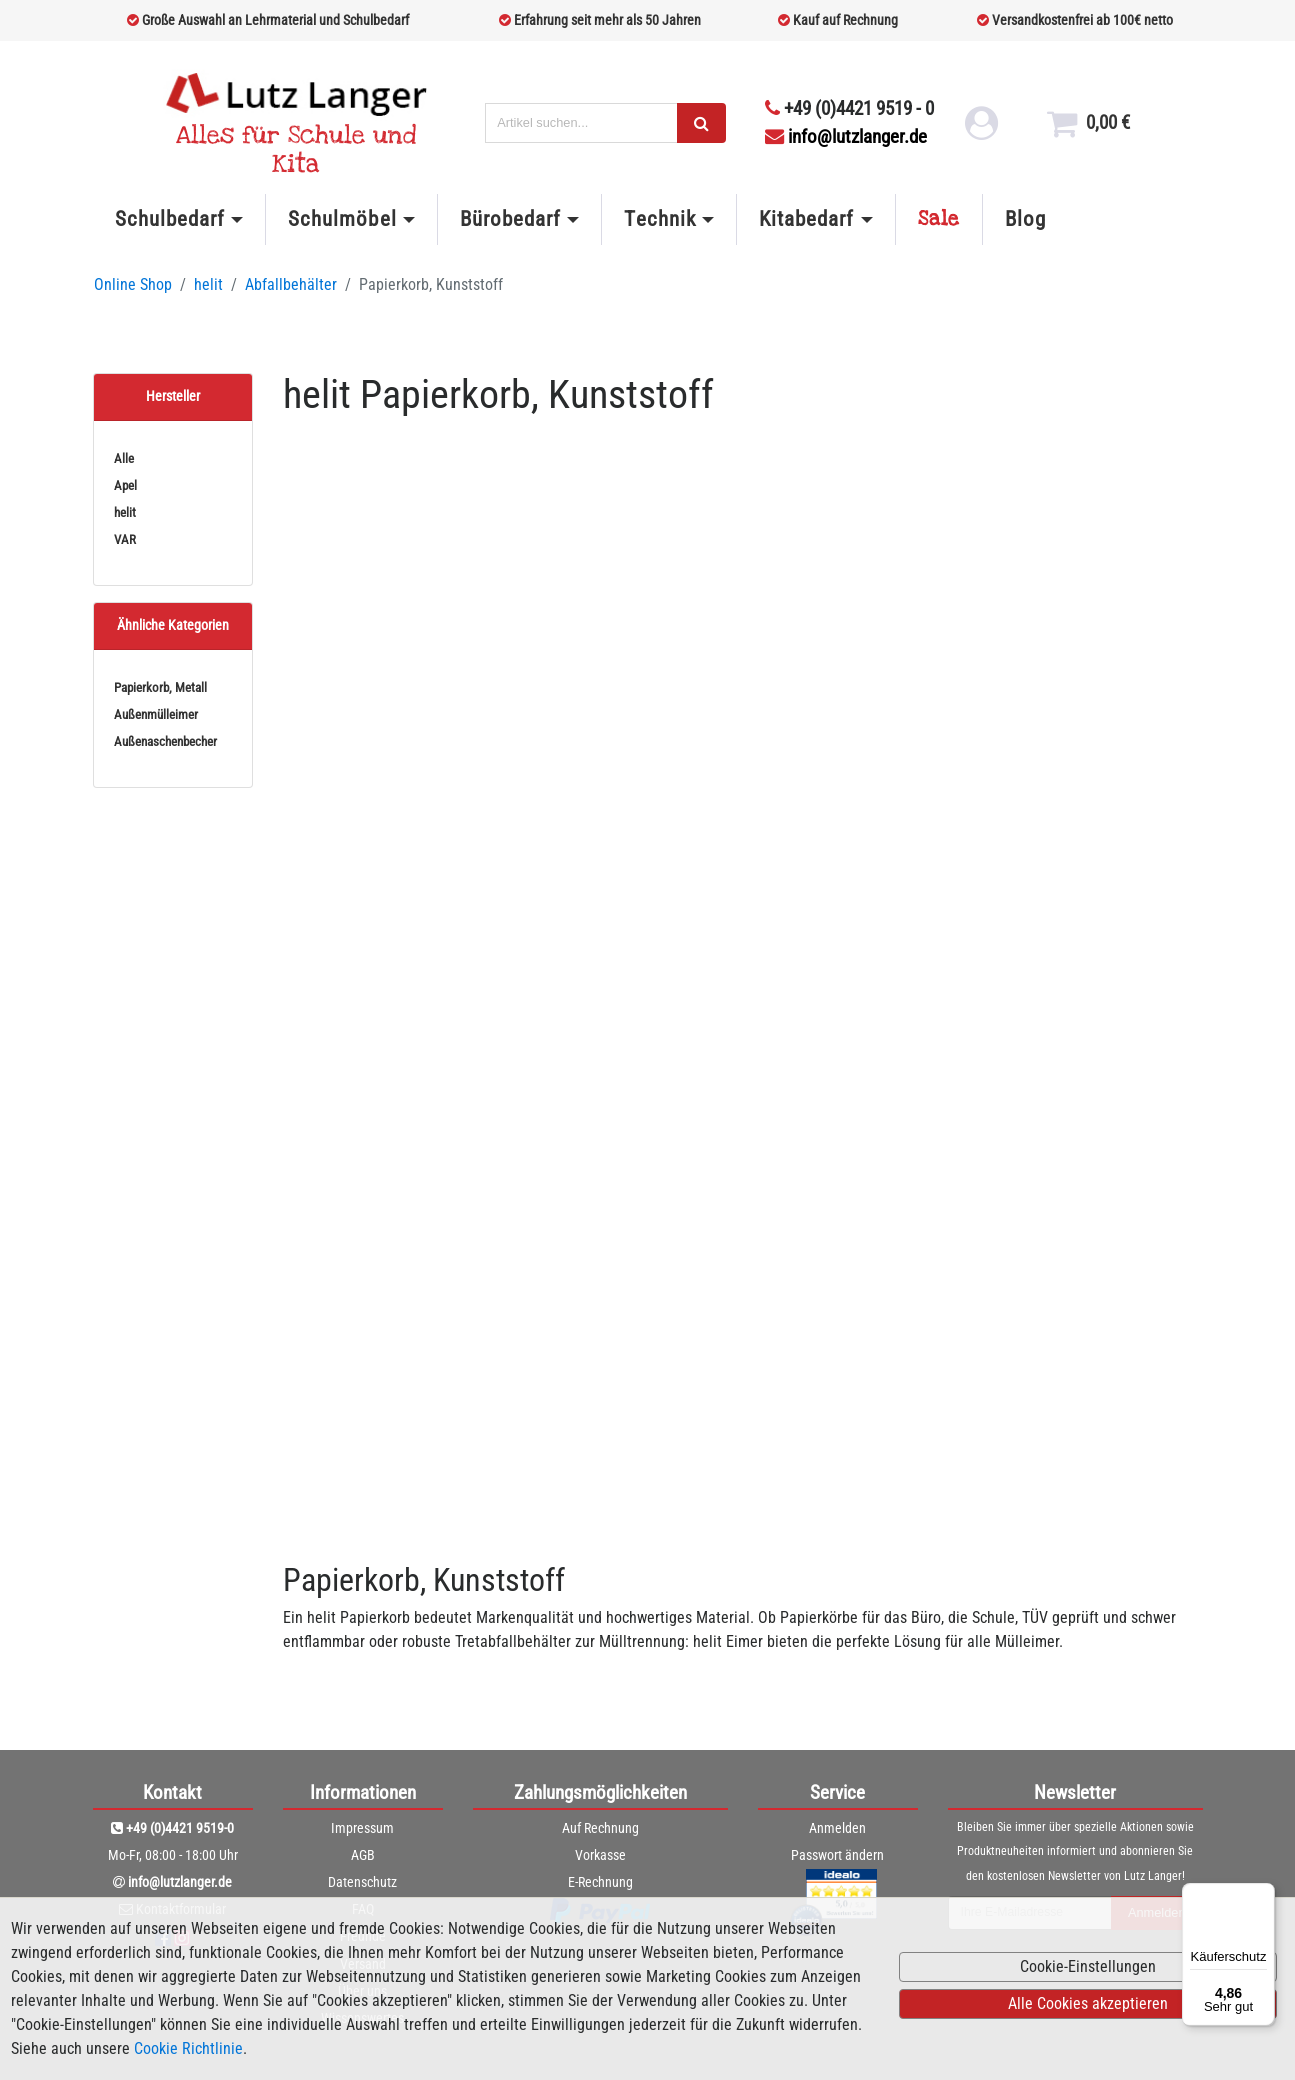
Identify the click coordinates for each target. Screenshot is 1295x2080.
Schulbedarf (170, 219)
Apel (125, 485)
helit (208, 284)
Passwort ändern (837, 1855)
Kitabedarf (806, 219)
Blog (1025, 219)
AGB (363, 1855)
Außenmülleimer (156, 714)
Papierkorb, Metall (160, 687)
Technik (659, 219)
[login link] (979, 130)
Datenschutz (362, 1882)
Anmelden (837, 1828)
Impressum (362, 1828)
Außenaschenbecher (165, 741)
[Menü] (1263, 1895)
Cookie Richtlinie (188, 2048)
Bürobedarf (510, 219)
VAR (125, 539)
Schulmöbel (342, 219)
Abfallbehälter (291, 284)
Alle (124, 458)
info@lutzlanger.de (846, 136)
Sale (939, 219)
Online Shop (133, 284)
